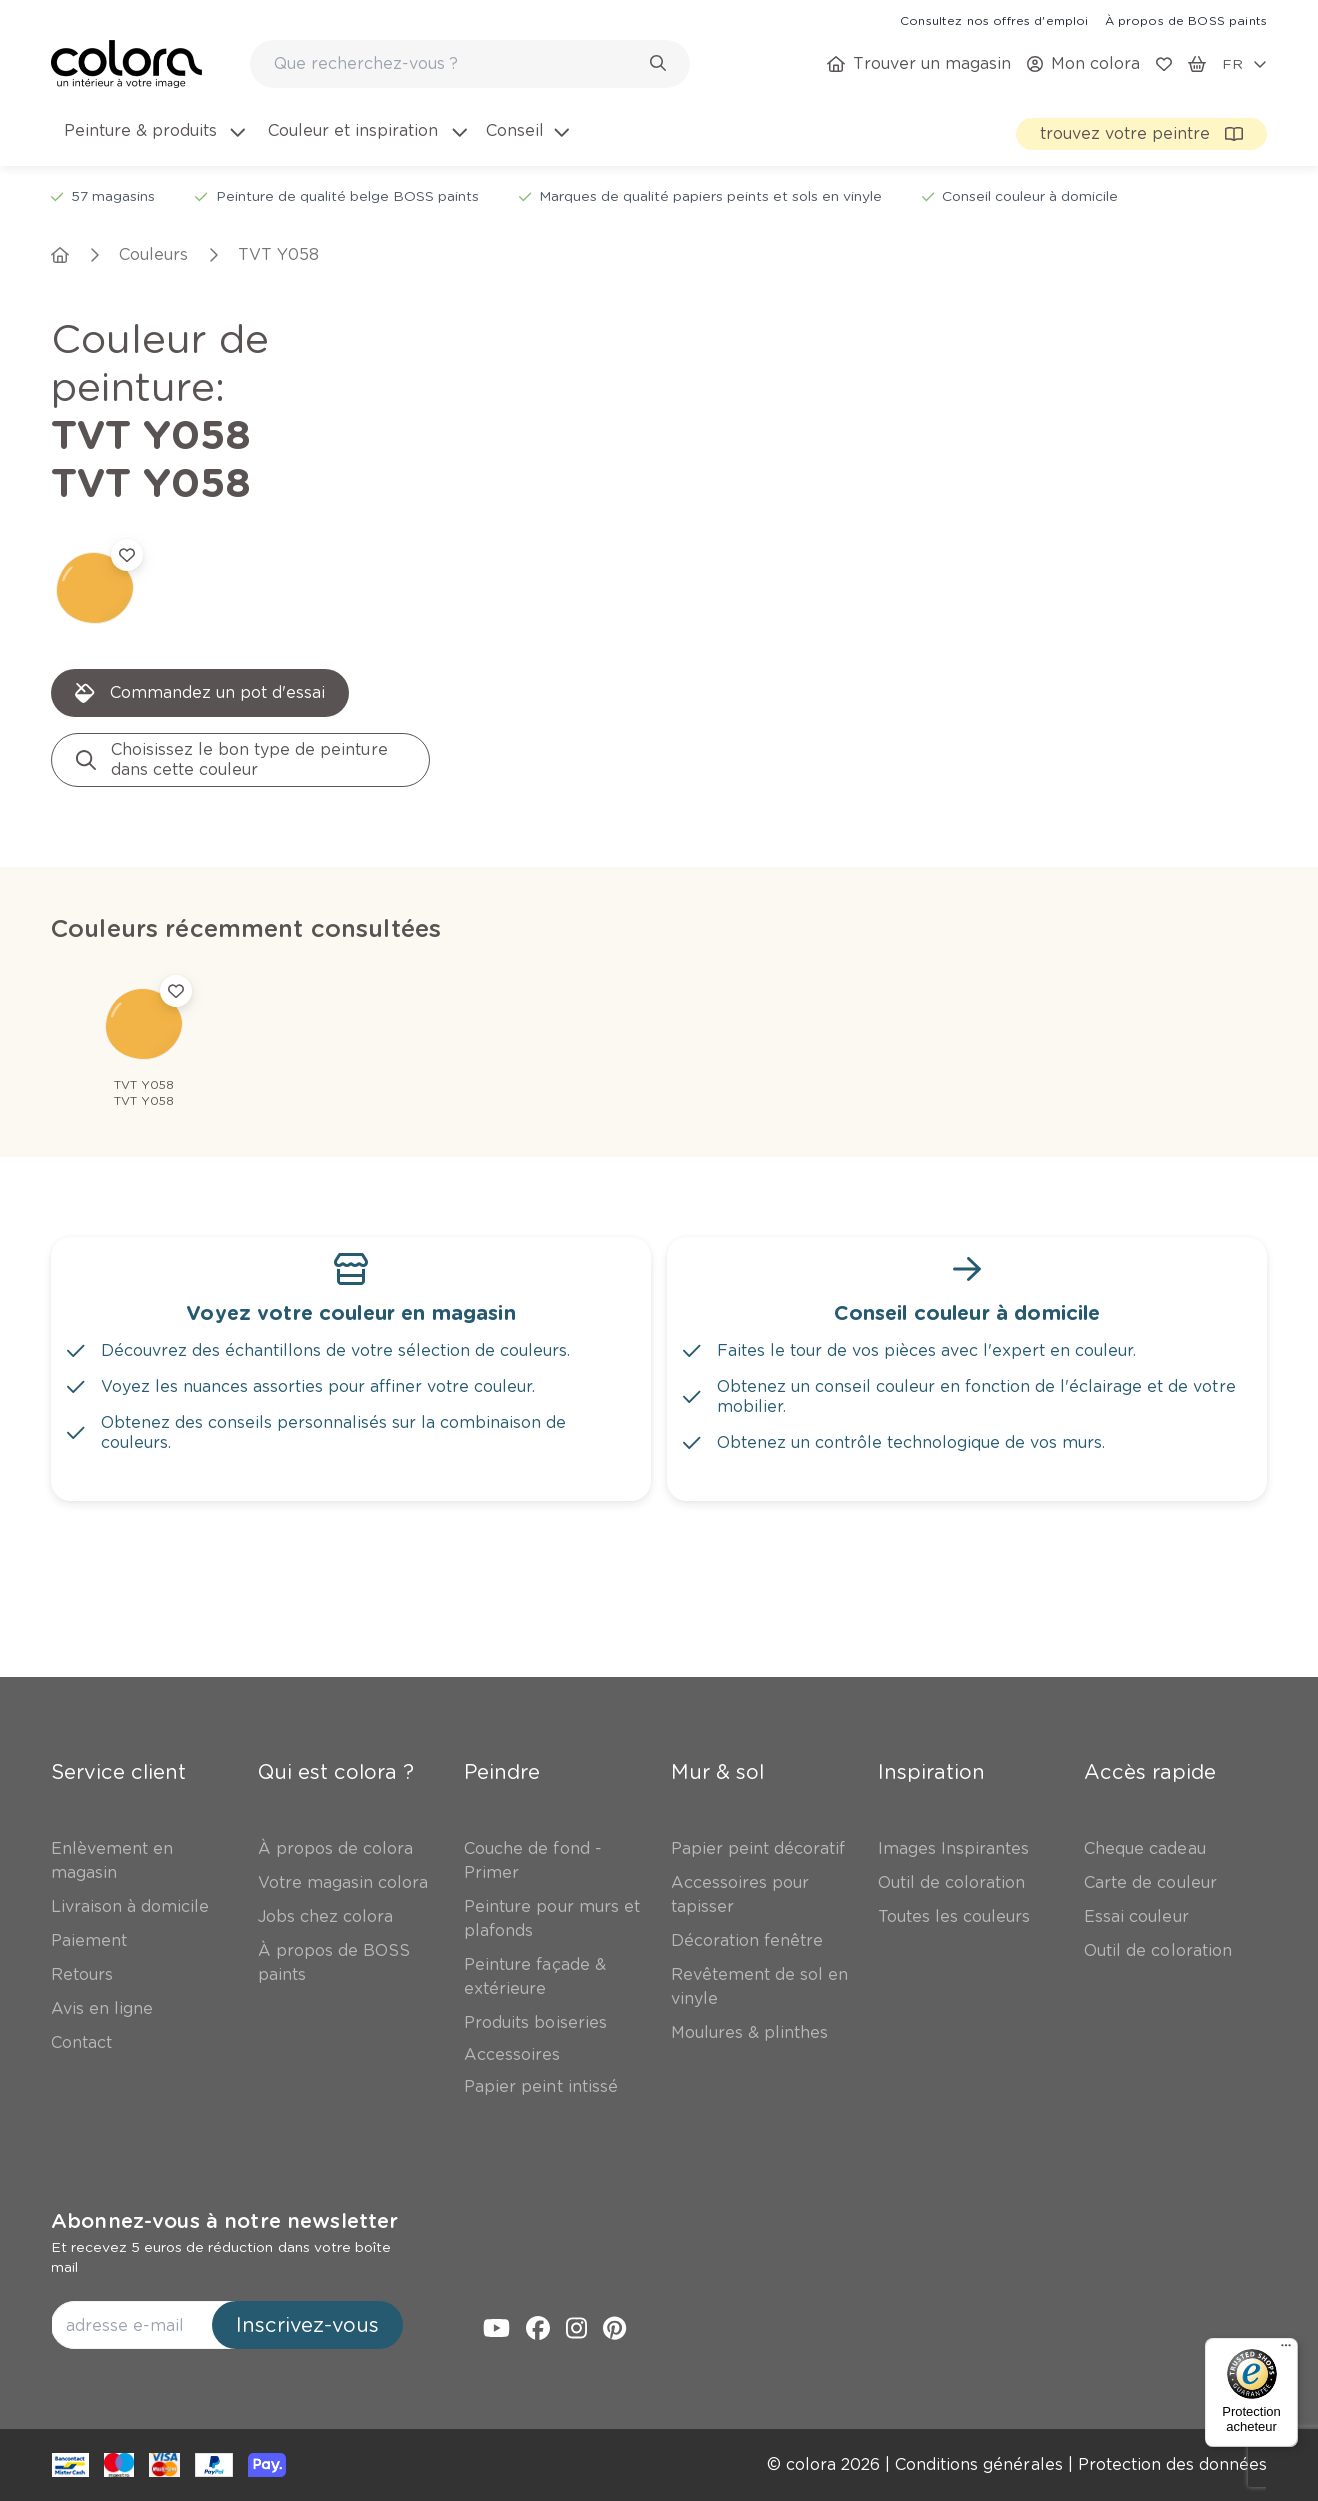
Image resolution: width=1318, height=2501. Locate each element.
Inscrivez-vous (307, 2325)
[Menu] (1286, 2350)
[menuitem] (153, 143)
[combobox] (470, 64)
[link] (994, 20)
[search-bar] (457, 64)
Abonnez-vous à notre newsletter (224, 2221)
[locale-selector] (1244, 64)
